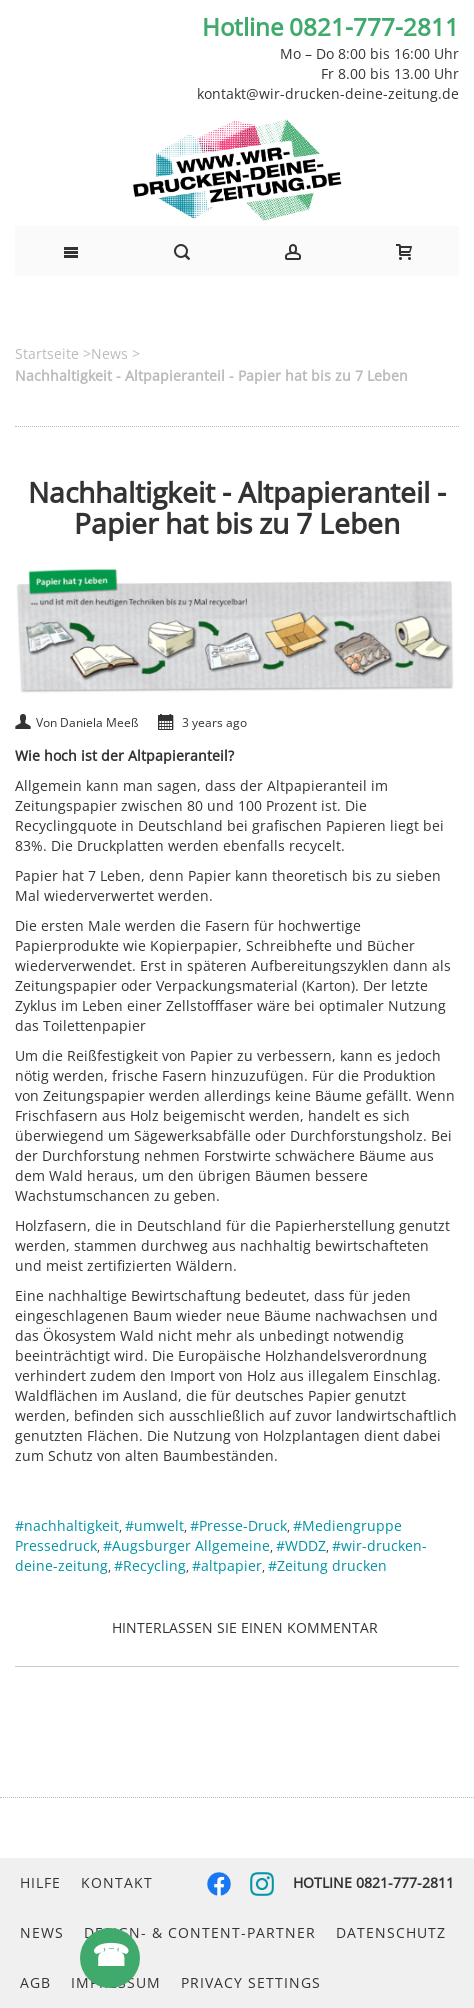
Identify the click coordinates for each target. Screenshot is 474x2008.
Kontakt (117, 1882)
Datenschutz (391, 1932)
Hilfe (40, 1882)
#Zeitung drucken (327, 1565)
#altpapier (227, 1565)
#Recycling (150, 1565)
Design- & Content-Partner (200, 1932)
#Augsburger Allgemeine (186, 1545)
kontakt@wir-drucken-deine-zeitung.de (328, 93)
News (42, 1932)
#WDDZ (301, 1545)
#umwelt (154, 1525)
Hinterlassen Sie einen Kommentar (245, 1627)
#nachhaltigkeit (67, 1525)
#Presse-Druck (238, 1525)
